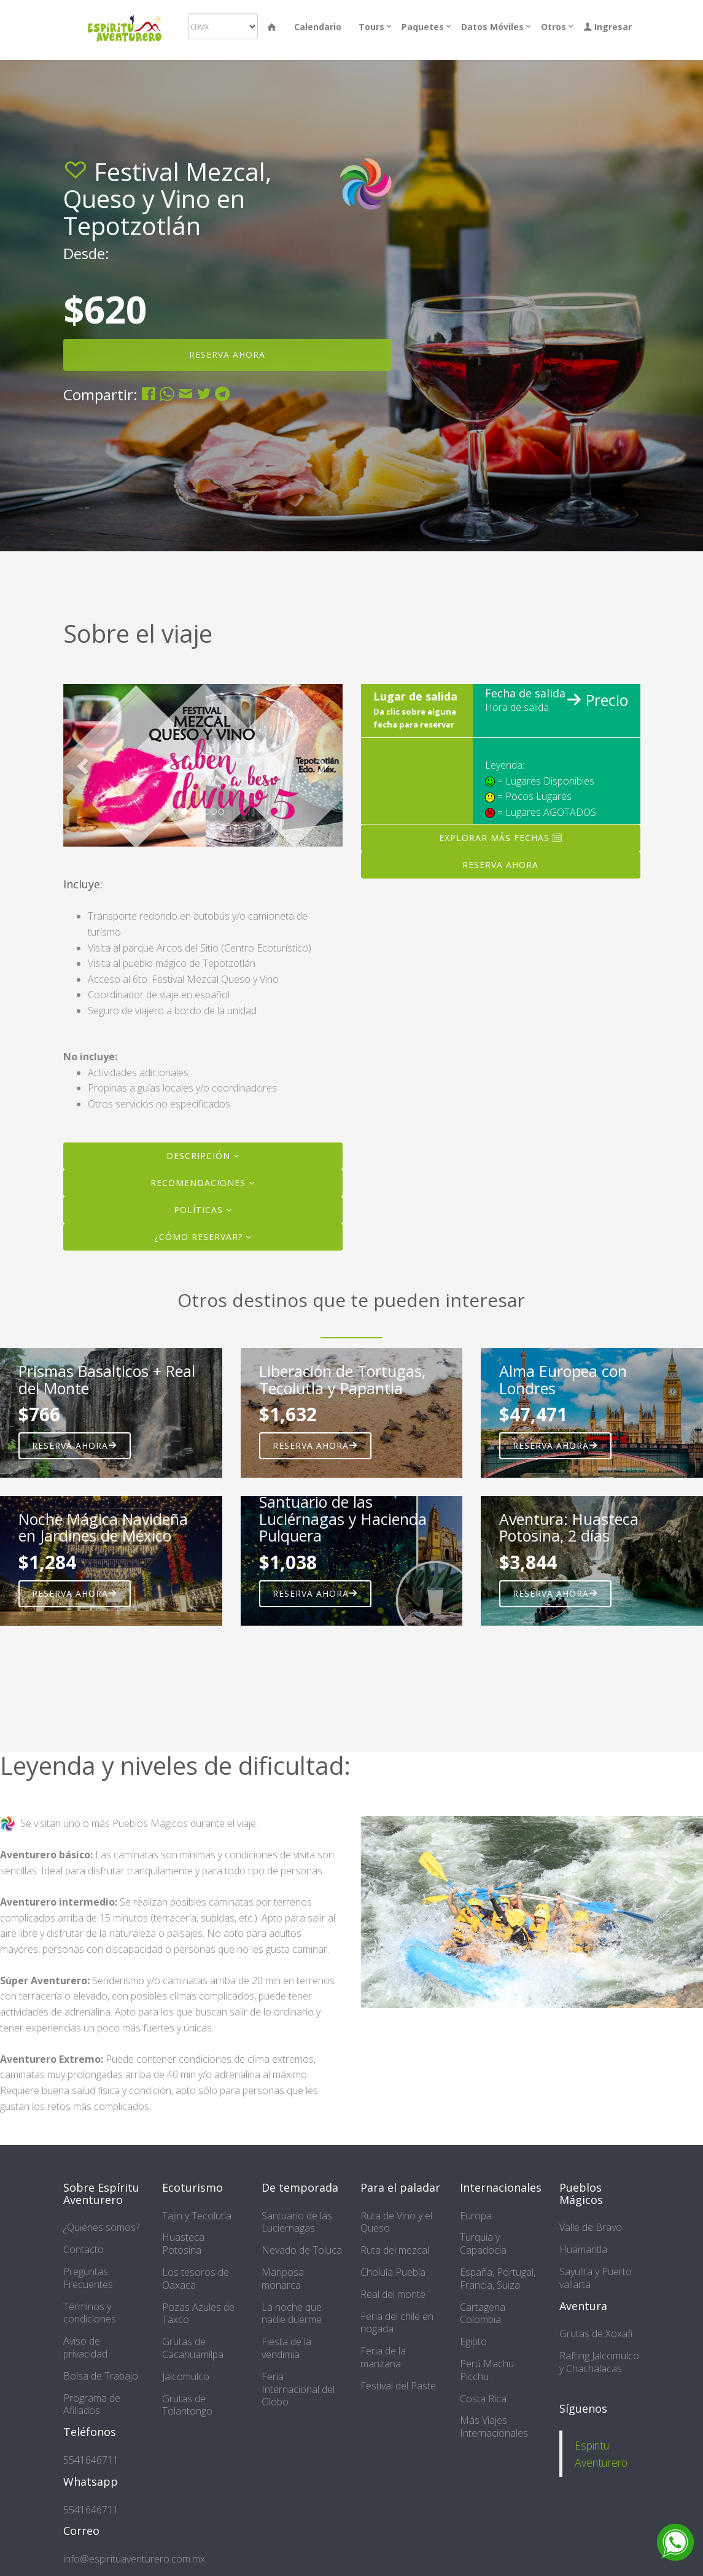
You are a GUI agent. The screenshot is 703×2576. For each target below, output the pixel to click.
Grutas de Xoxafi (595, 2333)
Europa (476, 2215)
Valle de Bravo (590, 2227)
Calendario (317, 27)
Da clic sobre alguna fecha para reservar (414, 718)
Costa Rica (483, 2398)
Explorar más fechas (500, 838)
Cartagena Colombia (482, 2313)
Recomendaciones (202, 1183)
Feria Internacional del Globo (298, 2389)
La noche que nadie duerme (292, 2313)
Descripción (202, 1156)
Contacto (83, 2249)
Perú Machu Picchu (487, 2370)
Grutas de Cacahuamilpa (192, 2348)
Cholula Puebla (392, 2272)
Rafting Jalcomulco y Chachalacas (599, 2362)
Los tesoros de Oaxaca (195, 2278)
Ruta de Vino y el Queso (396, 2222)
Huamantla (583, 2249)
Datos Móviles (492, 27)
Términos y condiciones (89, 2313)
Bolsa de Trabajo (100, 2376)
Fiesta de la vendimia (286, 2348)
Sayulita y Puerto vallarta (595, 2278)
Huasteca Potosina (183, 2243)
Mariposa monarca (283, 2278)
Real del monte (392, 2294)
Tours (371, 27)
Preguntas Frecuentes (88, 2278)
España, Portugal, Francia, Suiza (497, 2278)
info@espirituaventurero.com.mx (134, 2559)
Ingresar (607, 27)
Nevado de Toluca (302, 2250)
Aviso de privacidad (85, 2347)
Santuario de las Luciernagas (297, 2222)
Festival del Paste (398, 2385)
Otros (553, 27)
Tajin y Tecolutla (196, 2215)
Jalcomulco (185, 2376)
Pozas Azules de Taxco (198, 2313)
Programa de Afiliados (91, 2404)
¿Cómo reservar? (203, 1237)
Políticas (203, 1210)
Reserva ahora (74, 1445)
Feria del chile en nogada (396, 2323)
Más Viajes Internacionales (494, 2426)
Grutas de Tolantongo (187, 2405)
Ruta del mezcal (394, 2250)
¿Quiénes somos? (101, 2227)
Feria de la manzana (383, 2357)
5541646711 (90, 2460)
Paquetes (423, 27)
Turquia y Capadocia (483, 2243)
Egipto (473, 2341)
